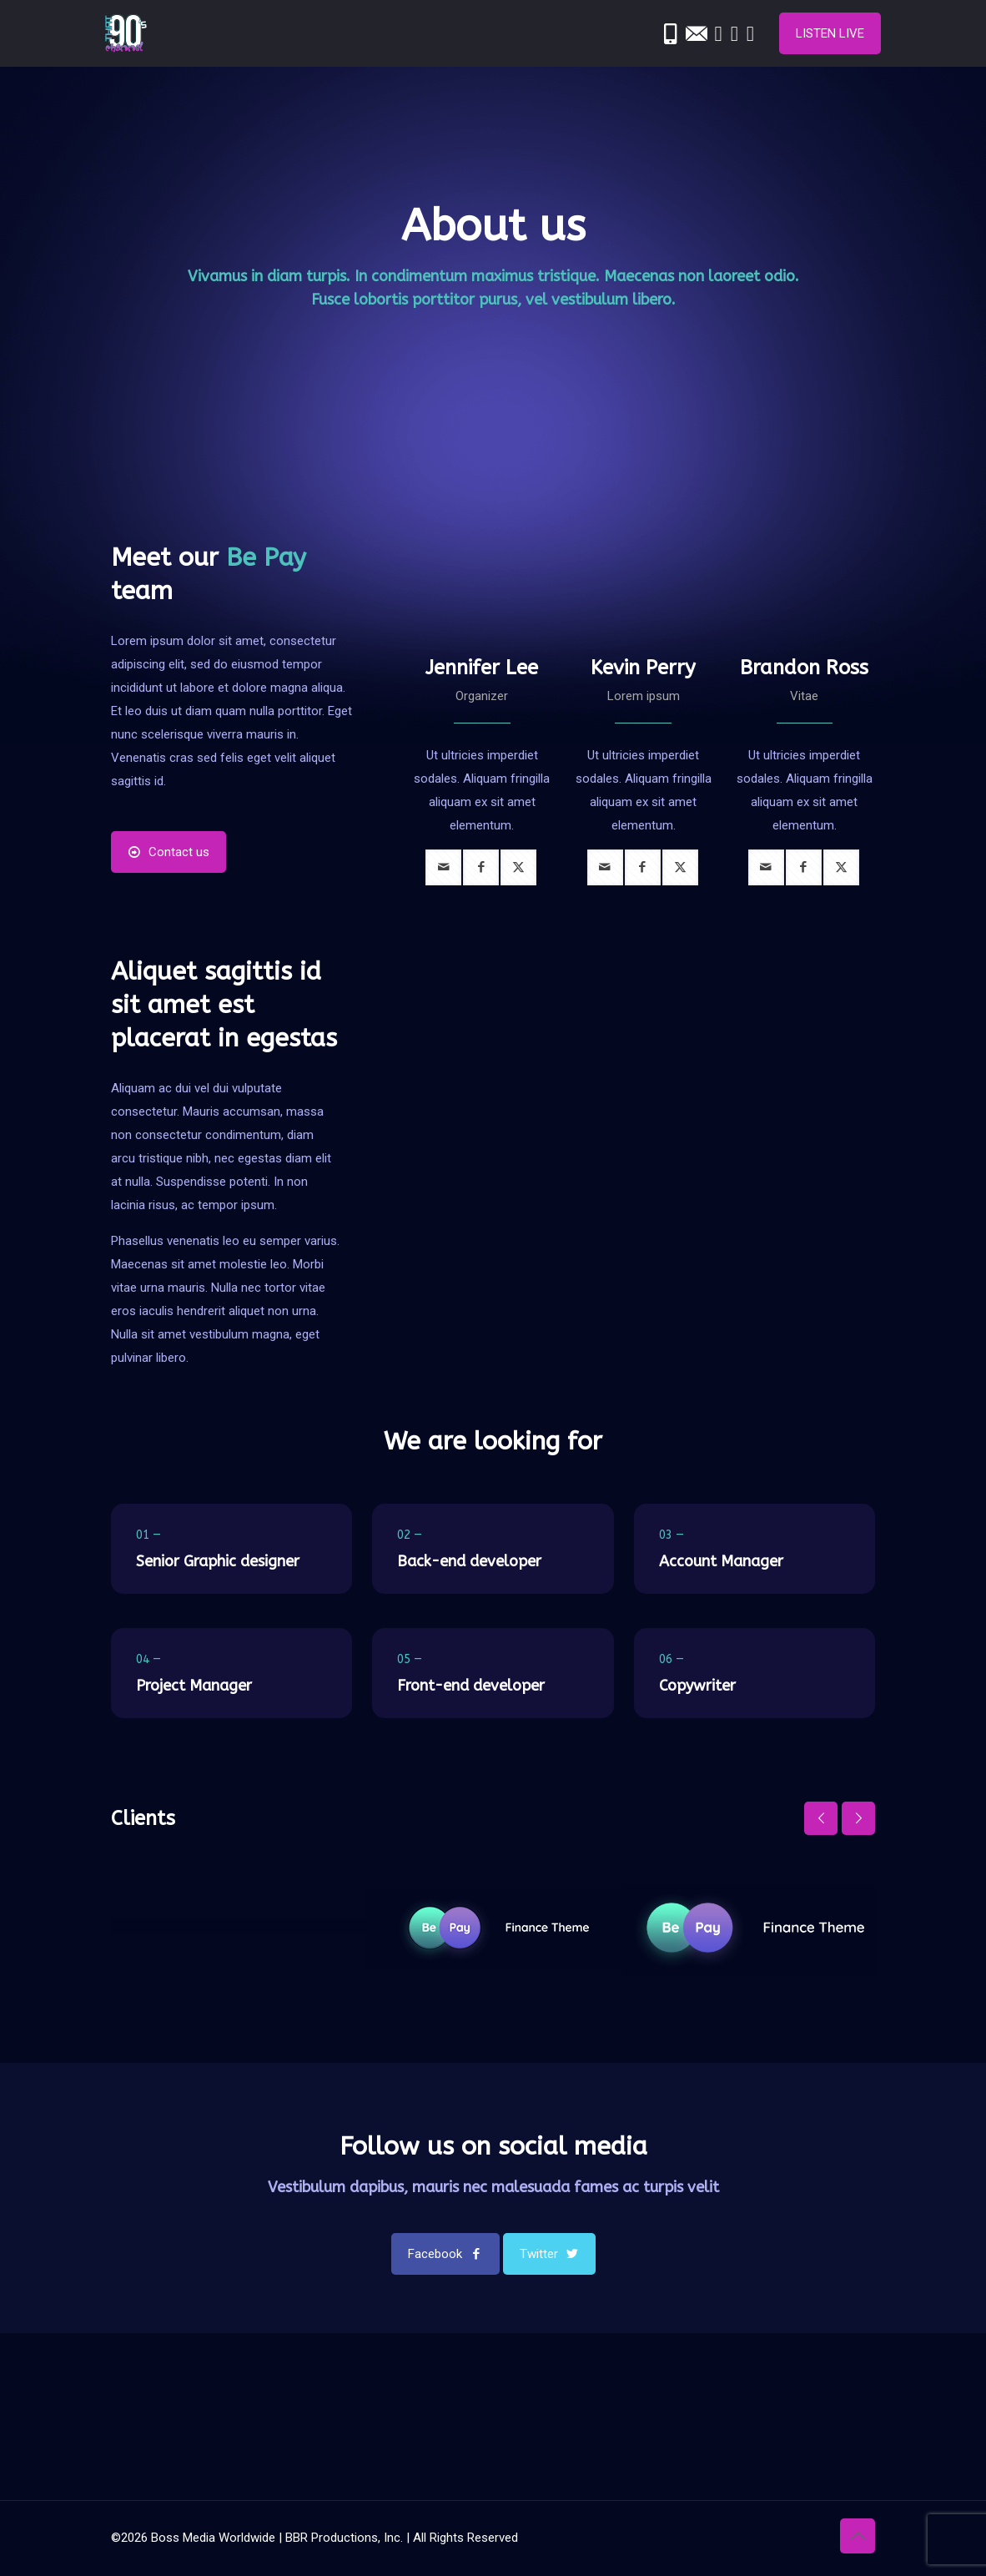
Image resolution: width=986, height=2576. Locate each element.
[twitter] (518, 867)
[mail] (443, 867)
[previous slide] (821, 1818)
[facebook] (481, 867)
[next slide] (858, 1818)
